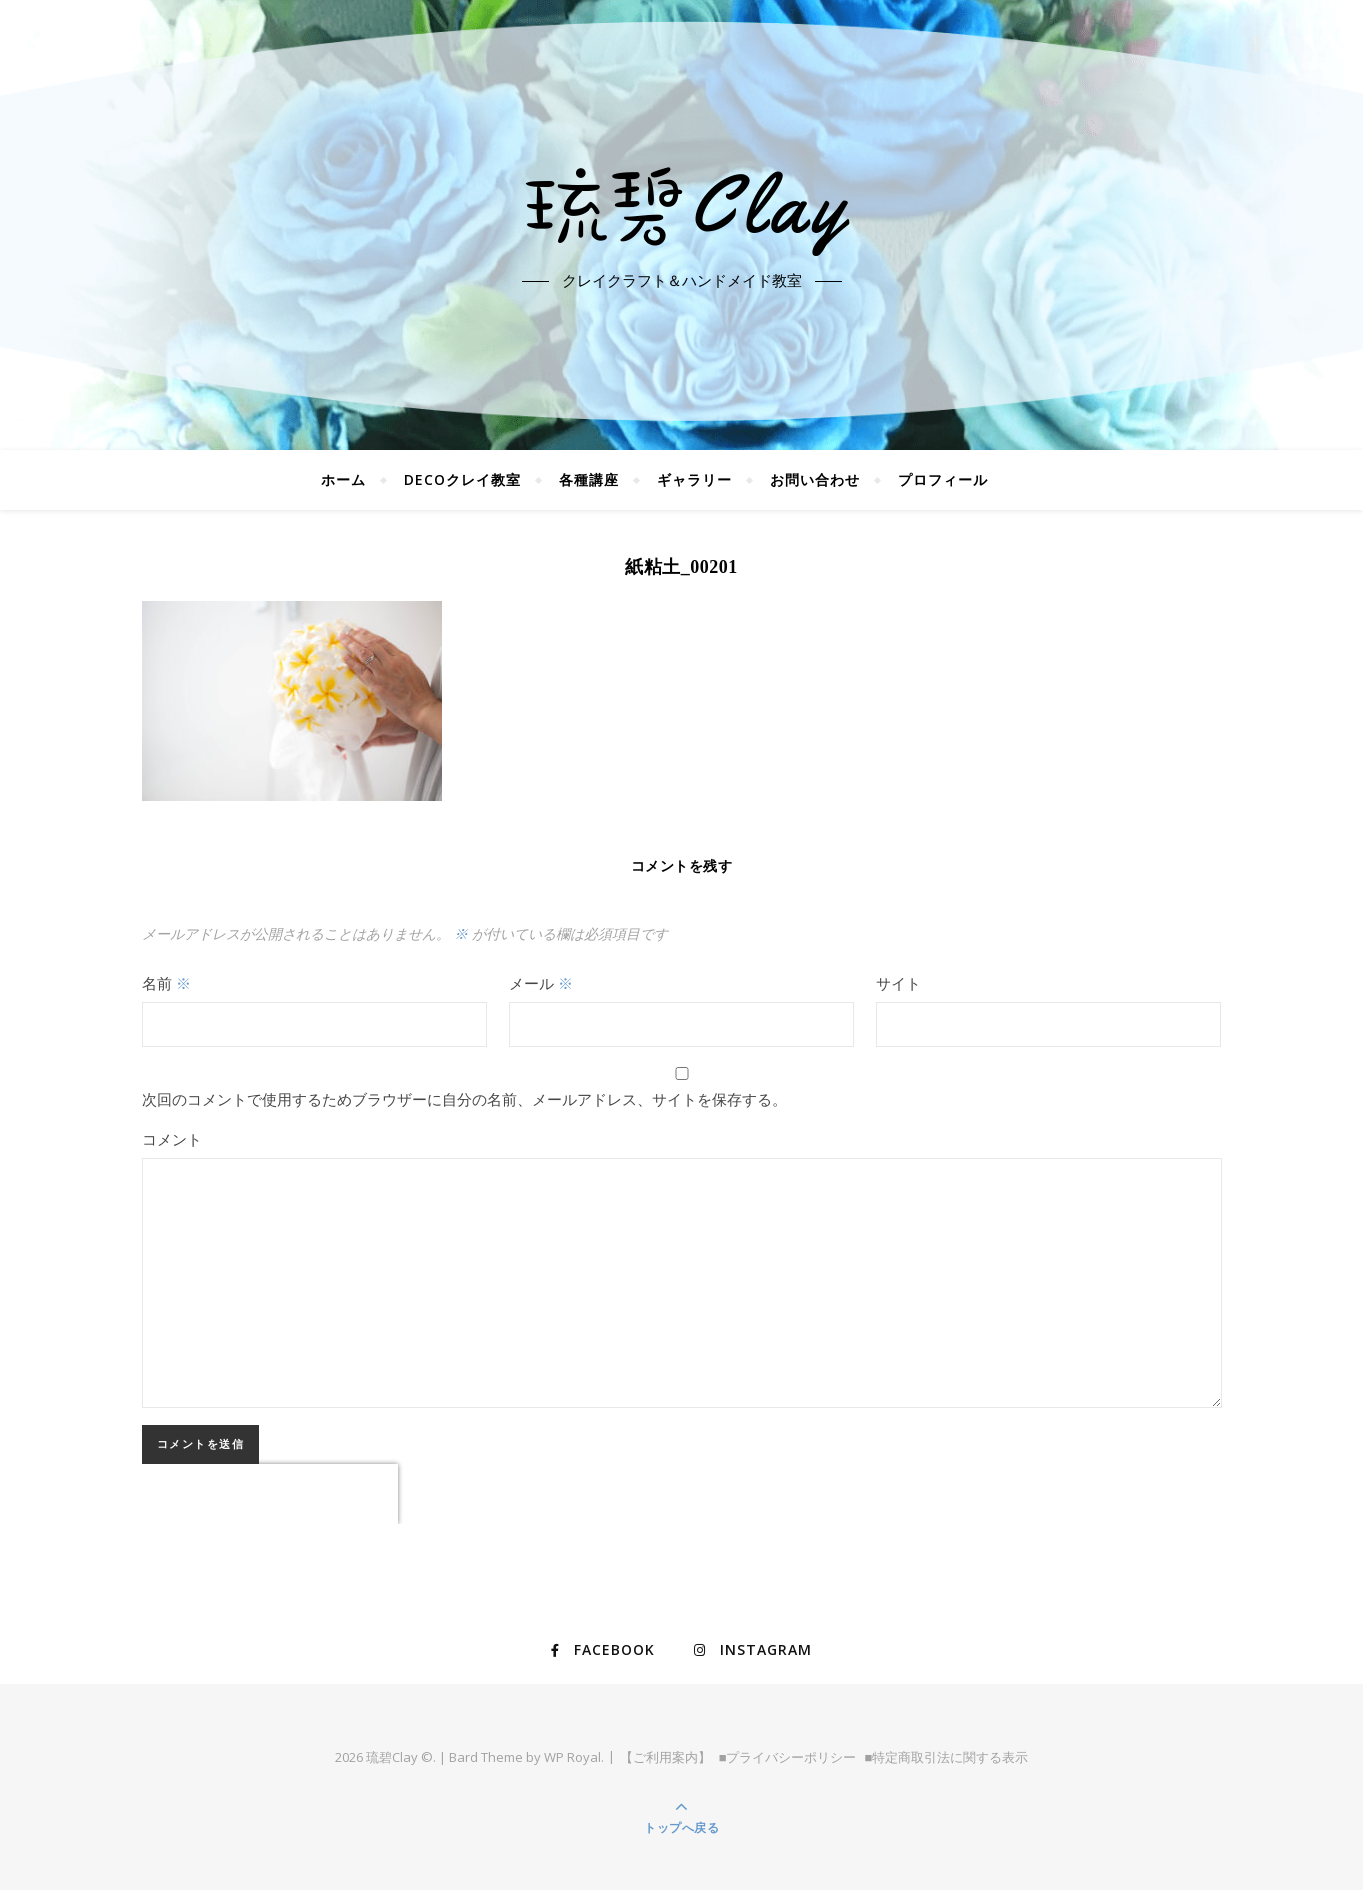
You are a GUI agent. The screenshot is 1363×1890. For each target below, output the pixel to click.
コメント (172, 1139)
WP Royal (572, 1757)
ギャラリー (694, 479)
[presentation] (270, 1494)
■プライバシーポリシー (788, 1757)
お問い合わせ (815, 479)
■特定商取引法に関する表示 (947, 1757)
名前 (166, 983)
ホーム (343, 479)
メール (541, 983)
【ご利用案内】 (665, 1757)
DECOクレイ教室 (462, 479)
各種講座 (589, 479)
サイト (898, 983)
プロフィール (943, 479)
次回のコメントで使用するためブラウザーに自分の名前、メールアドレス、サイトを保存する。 (464, 1099)
